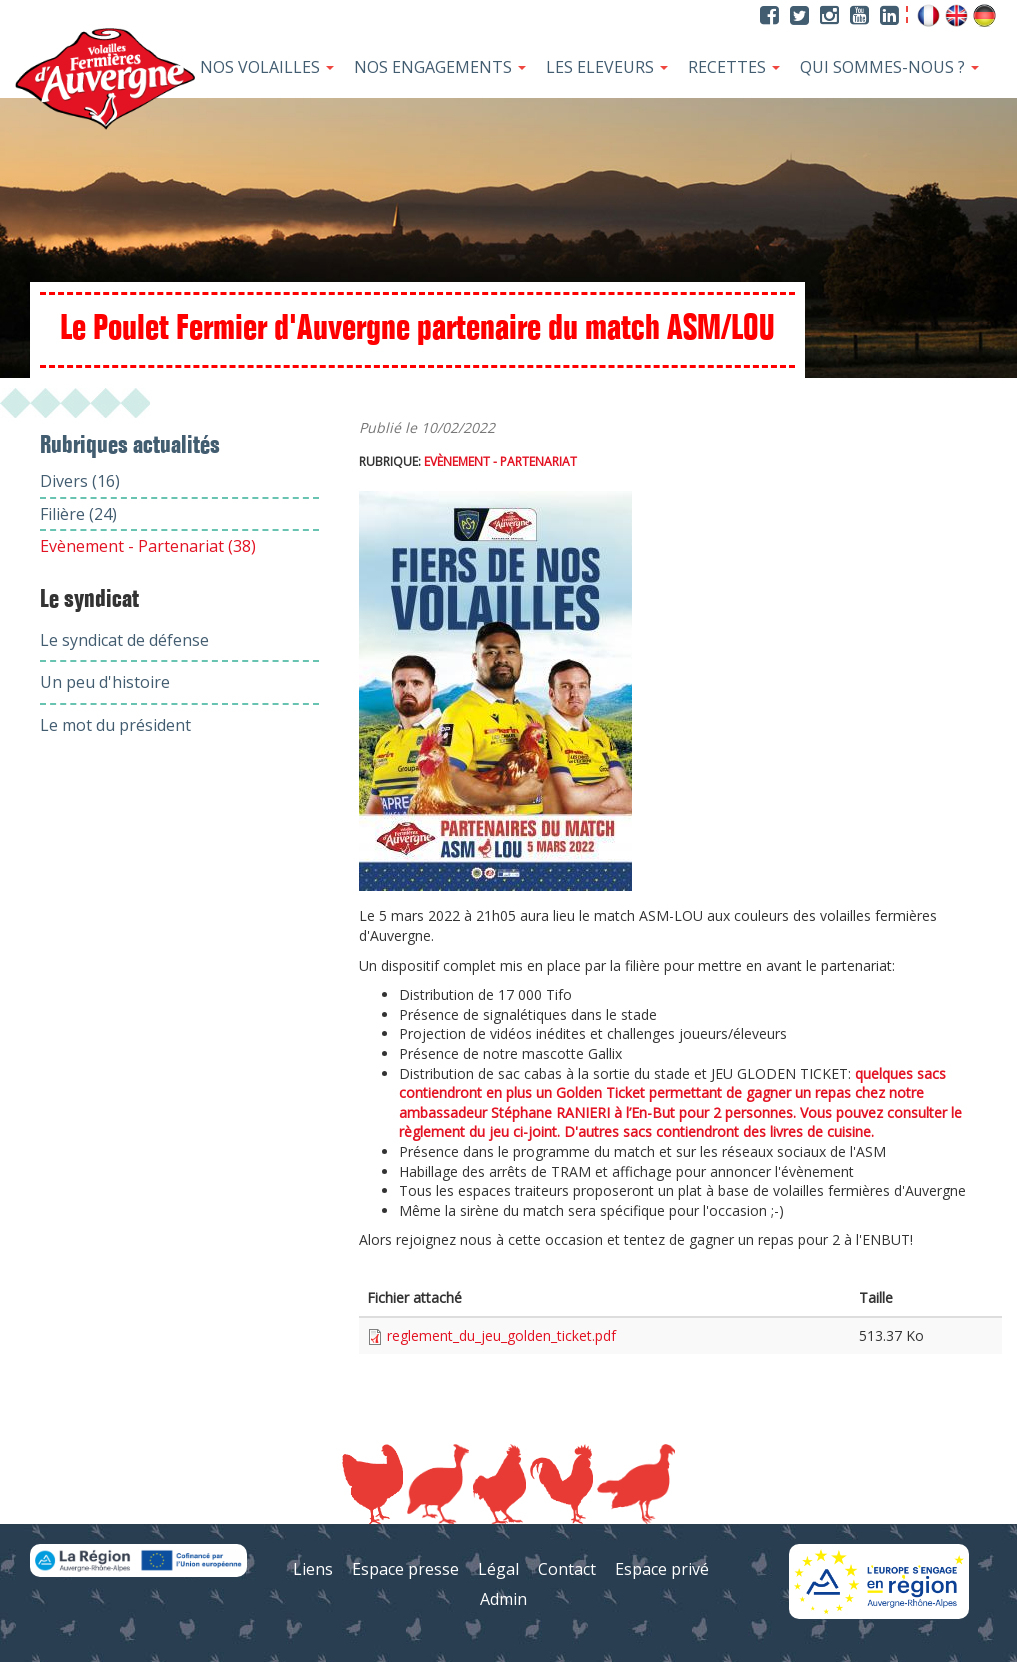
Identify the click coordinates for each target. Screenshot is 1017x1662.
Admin (503, 1599)
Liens (313, 1569)
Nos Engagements (440, 67)
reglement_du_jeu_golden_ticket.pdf (501, 1335)
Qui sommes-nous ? (889, 67)
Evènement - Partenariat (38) (148, 546)
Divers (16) (80, 481)
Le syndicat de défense (124, 640)
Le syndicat (89, 600)
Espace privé (662, 1569)
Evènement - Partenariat (500, 461)
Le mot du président (115, 725)
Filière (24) (78, 514)
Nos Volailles (267, 67)
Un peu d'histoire (105, 682)
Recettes (734, 67)
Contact (567, 1569)
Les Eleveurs (607, 67)
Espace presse (405, 1569)
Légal (498, 1569)
